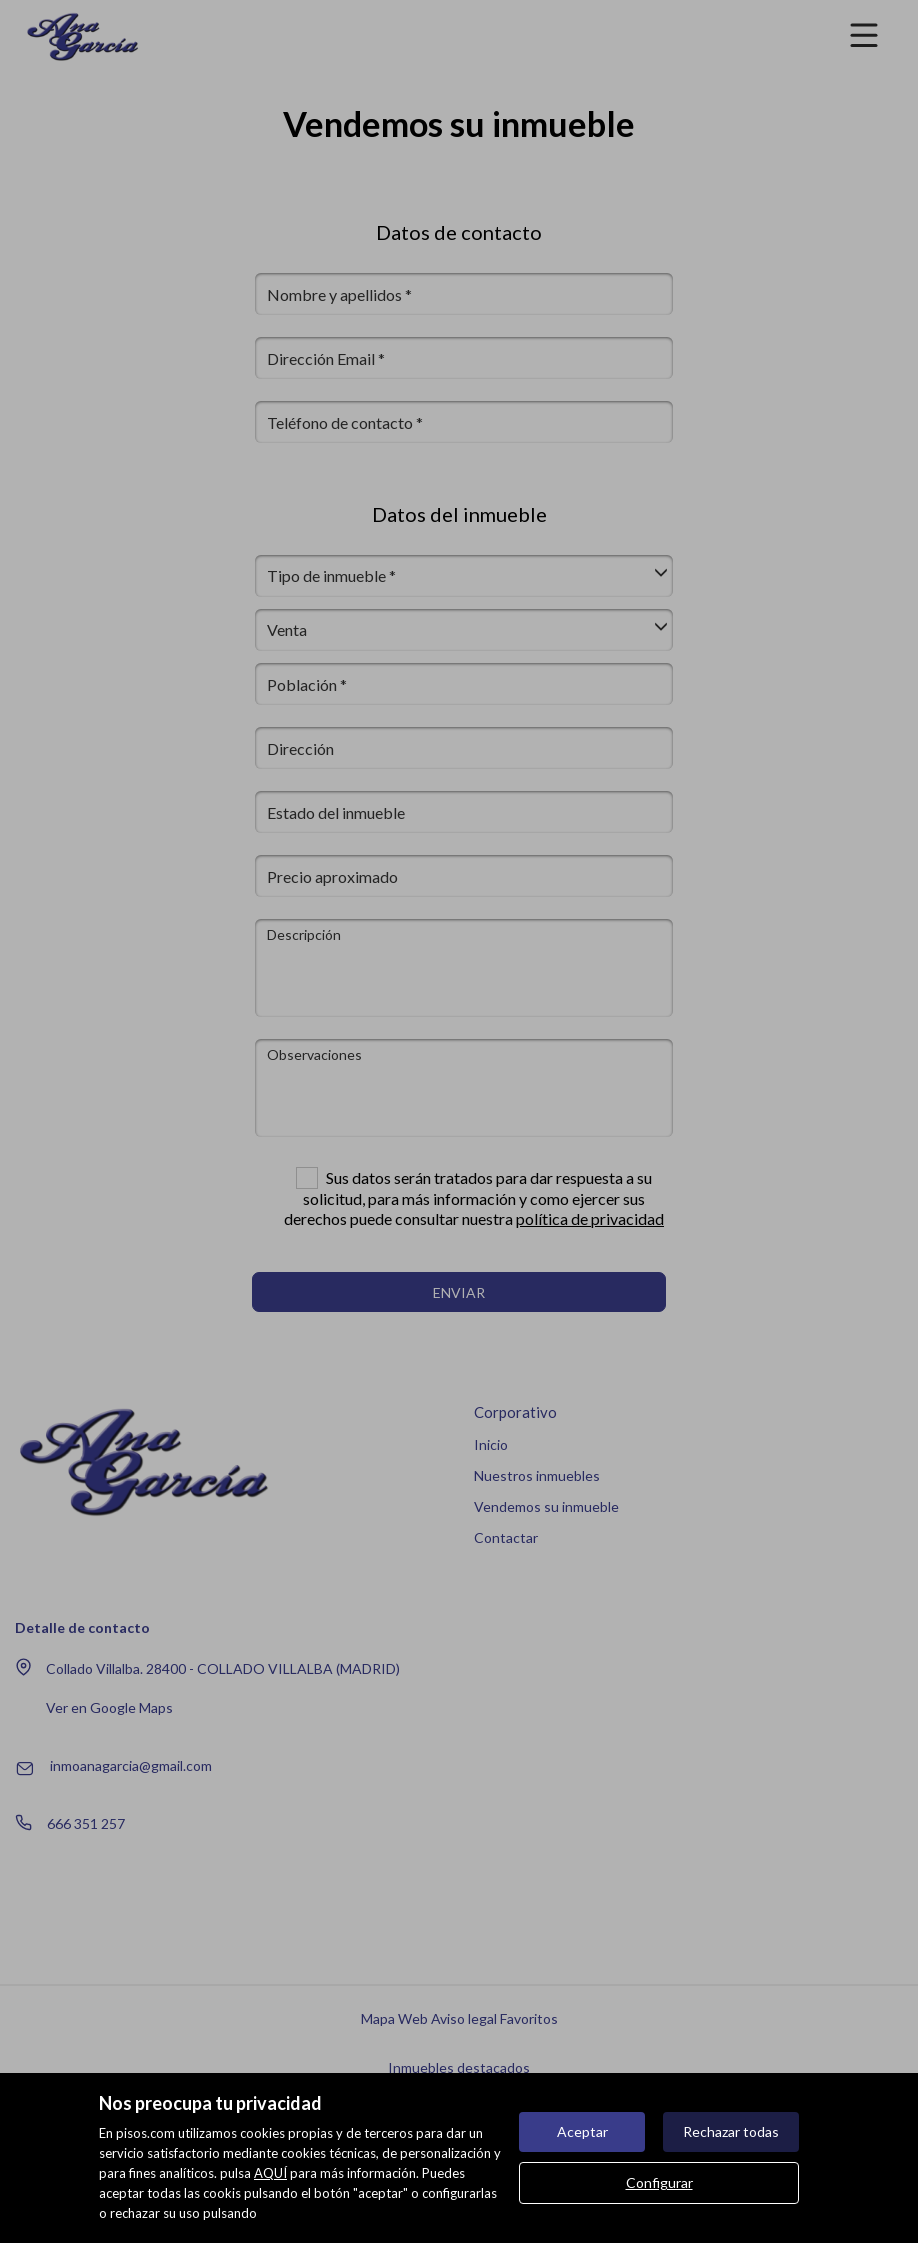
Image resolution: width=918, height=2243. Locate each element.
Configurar (659, 2182)
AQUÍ (270, 2173)
